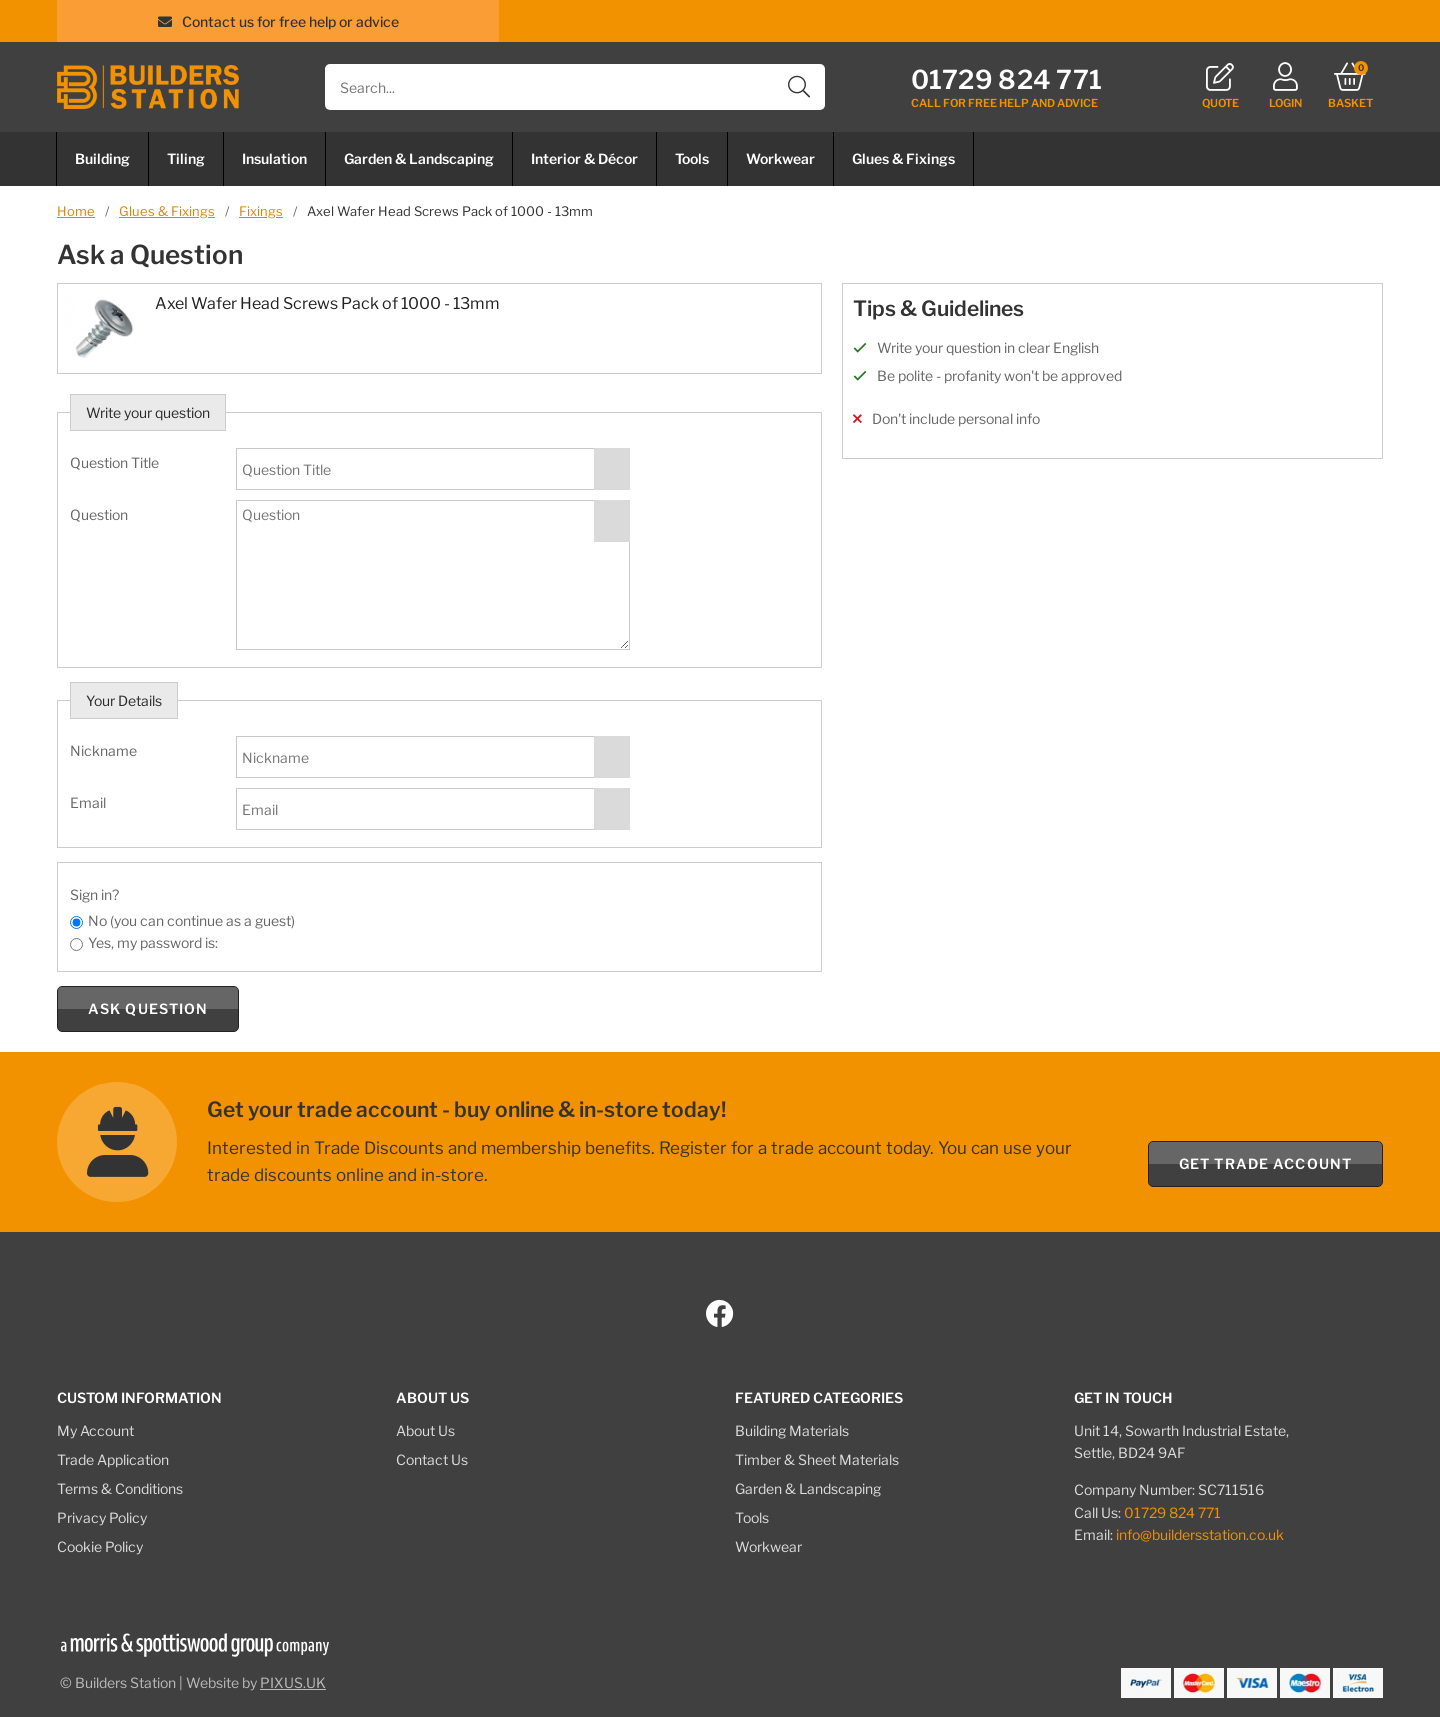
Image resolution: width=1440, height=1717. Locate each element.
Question (99, 514)
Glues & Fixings (903, 158)
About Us (425, 1430)
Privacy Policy (102, 1517)
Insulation (274, 158)
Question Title (114, 462)
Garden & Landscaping (419, 158)
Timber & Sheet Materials (817, 1459)
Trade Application (113, 1459)
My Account (95, 1430)
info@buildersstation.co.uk (1200, 1534)
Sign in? (94, 894)
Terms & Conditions (120, 1488)
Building (102, 158)
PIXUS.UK (293, 1682)
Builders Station (148, 87)
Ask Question (148, 1008)
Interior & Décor (584, 158)
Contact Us (432, 1459)
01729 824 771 (1172, 1512)
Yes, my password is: (153, 942)
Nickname (103, 750)
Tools (692, 158)
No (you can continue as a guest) (191, 920)
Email (88, 802)
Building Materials (792, 1430)
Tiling (186, 158)
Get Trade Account (1265, 1163)
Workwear (780, 158)
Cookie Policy (100, 1546)
